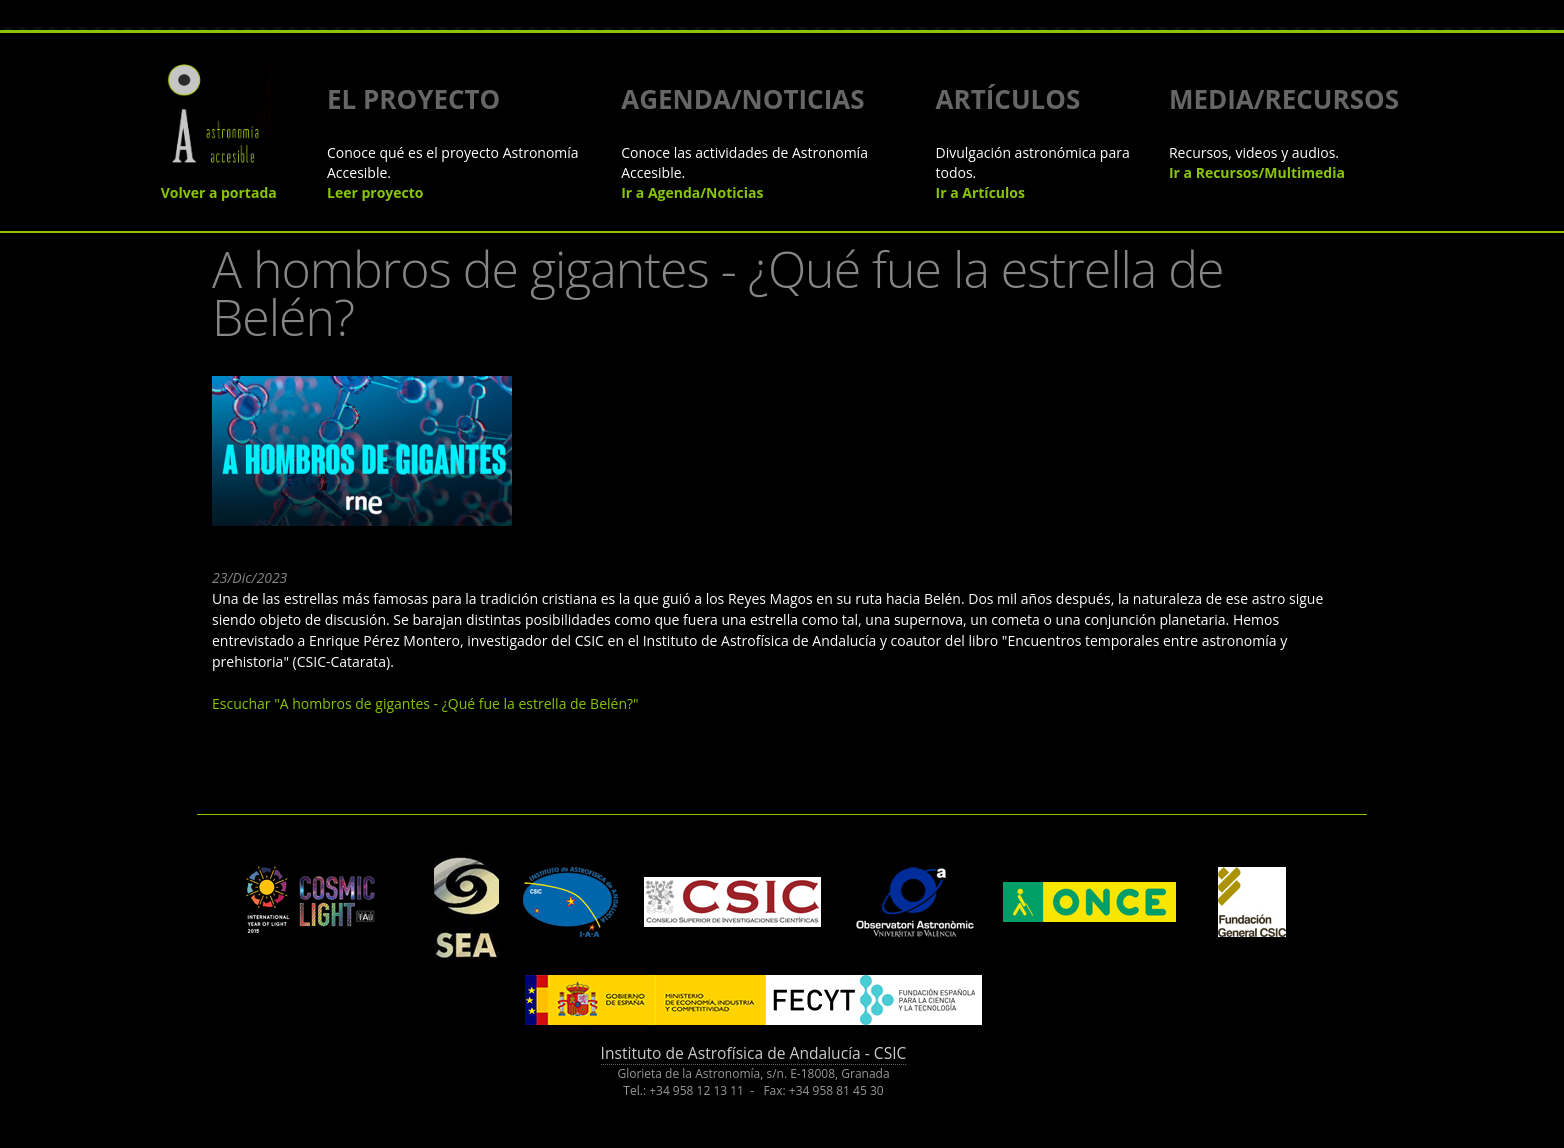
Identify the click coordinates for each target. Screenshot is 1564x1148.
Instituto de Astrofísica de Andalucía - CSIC (754, 1053)
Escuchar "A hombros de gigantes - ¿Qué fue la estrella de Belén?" (425, 703)
